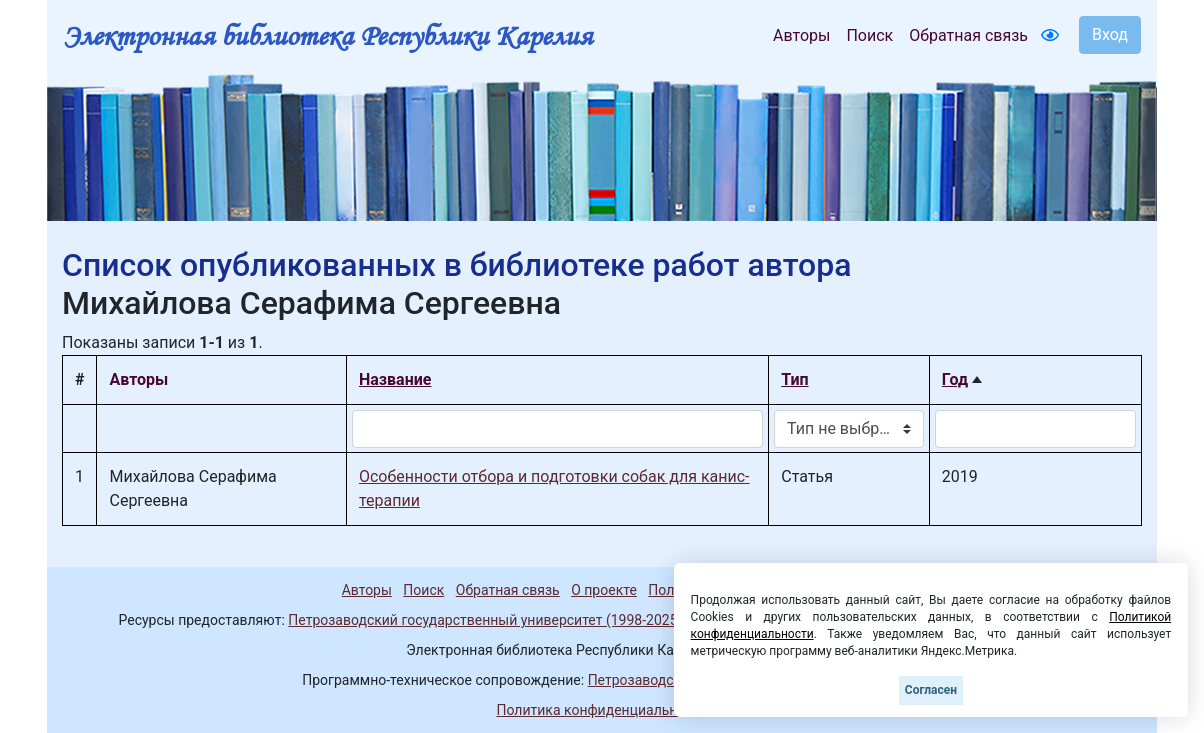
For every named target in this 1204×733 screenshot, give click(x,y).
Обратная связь (968, 35)
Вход (1110, 34)
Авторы (801, 35)
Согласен (931, 690)
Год (955, 379)
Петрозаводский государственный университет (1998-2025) (485, 620)
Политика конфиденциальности (601, 710)
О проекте (604, 590)
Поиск (869, 35)
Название (395, 379)
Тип (794, 379)
